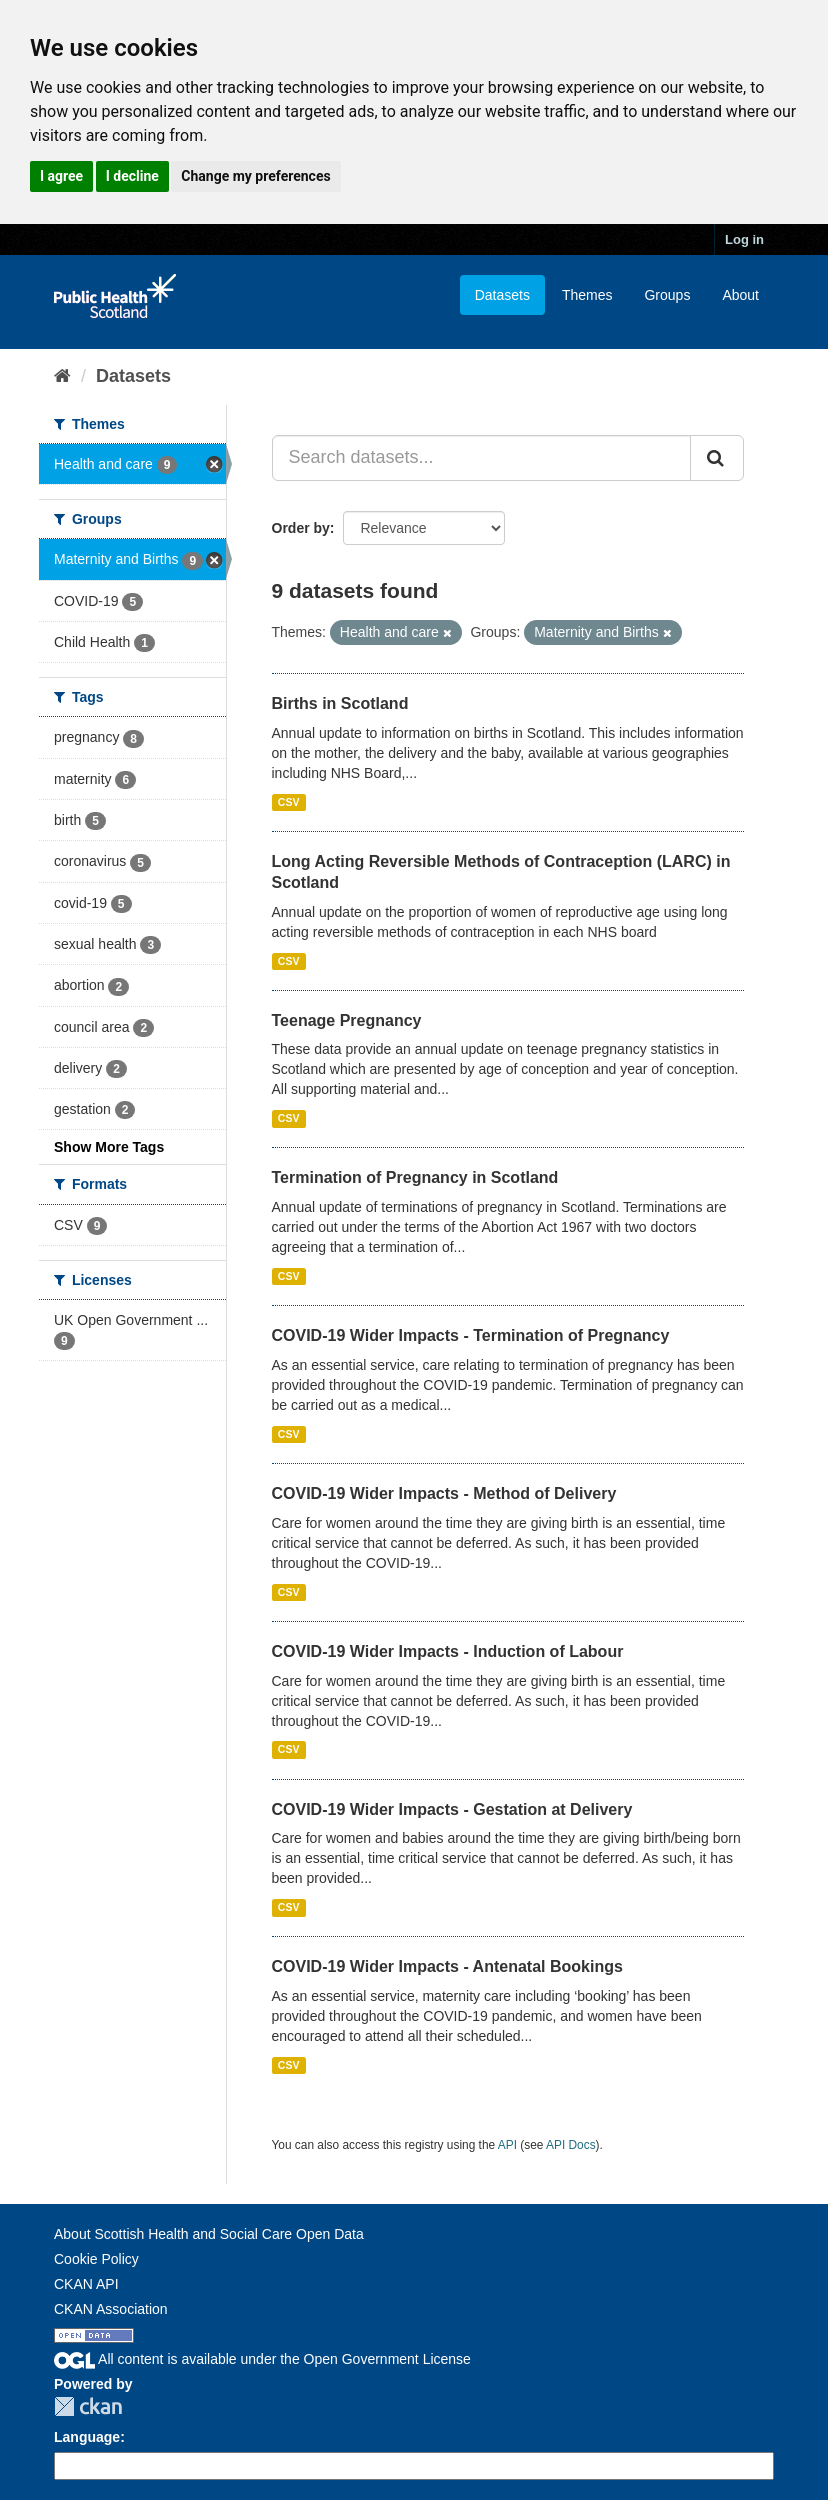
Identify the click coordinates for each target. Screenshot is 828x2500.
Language (87, 2437)
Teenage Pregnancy (347, 1020)
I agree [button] (61, 176)
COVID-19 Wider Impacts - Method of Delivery (444, 1493)
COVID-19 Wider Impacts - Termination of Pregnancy (471, 1335)
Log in (744, 239)
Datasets (502, 295)
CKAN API (86, 2284)
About (740, 295)
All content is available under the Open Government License (262, 2359)
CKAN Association (111, 2309)
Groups (667, 295)
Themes (587, 295)
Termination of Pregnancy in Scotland (415, 1177)
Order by (301, 528)
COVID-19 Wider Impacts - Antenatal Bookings (447, 1966)
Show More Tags (109, 1147)
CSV (289, 802)
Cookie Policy (96, 2259)
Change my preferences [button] (255, 176)
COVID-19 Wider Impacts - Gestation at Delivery (452, 1809)
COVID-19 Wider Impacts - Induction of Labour (448, 1651)
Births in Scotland (340, 703)
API (507, 2145)
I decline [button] (132, 176)
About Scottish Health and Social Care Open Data (209, 2234)
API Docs (571, 2145)
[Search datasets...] (482, 458)
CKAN (88, 2406)
